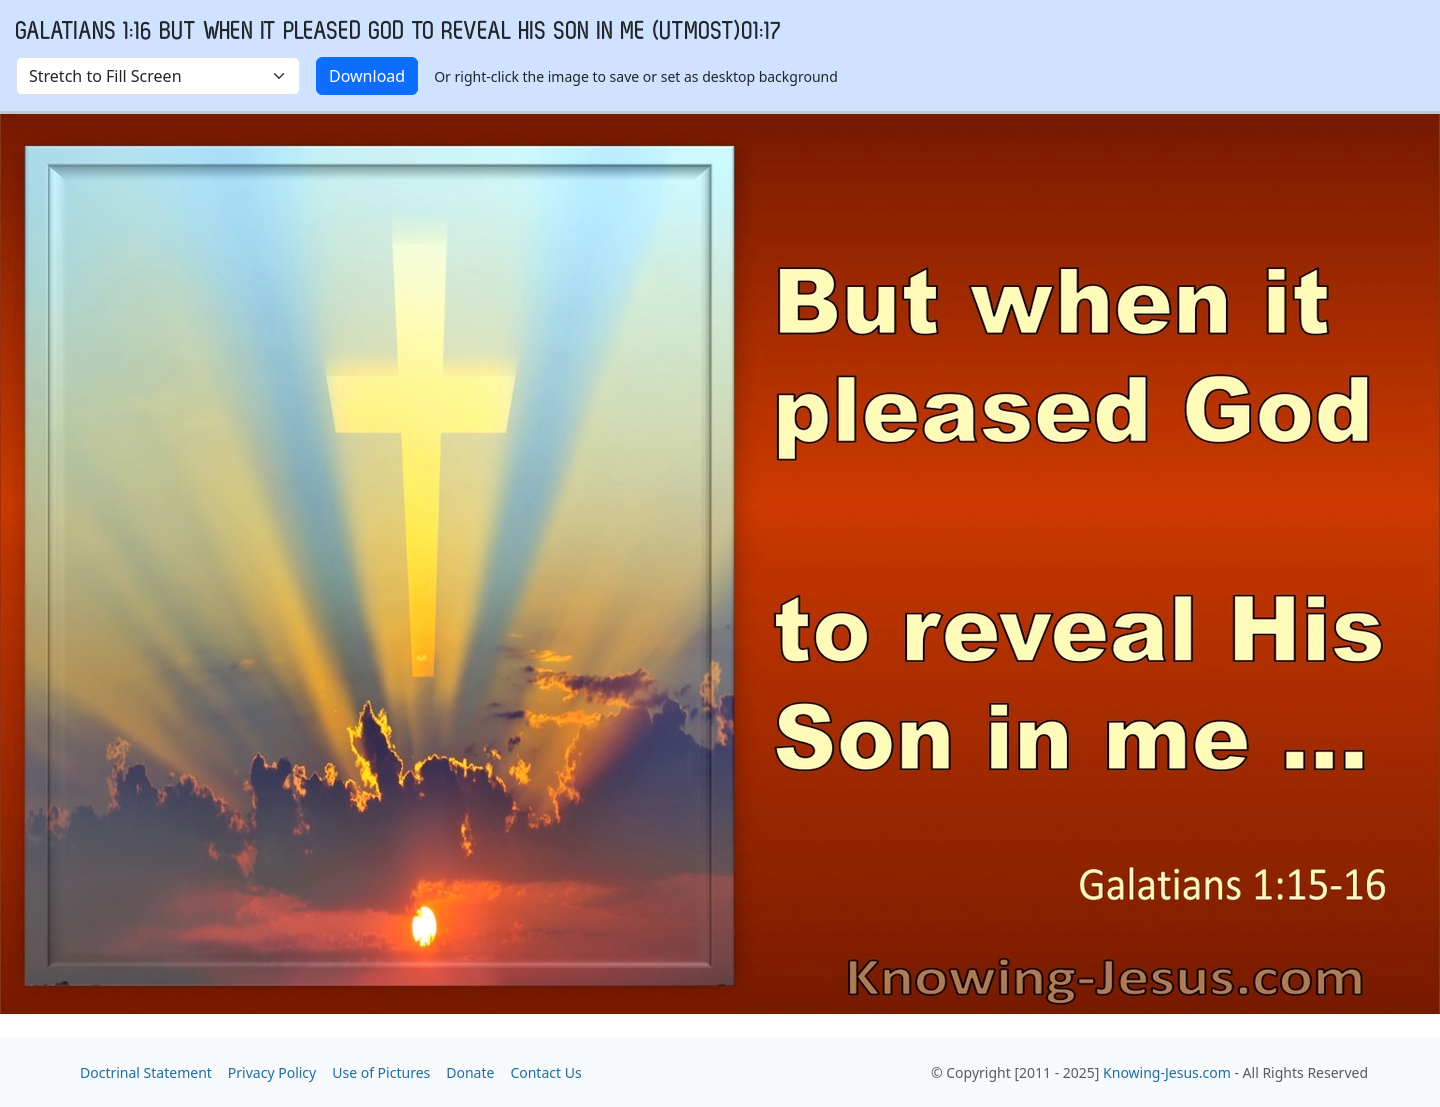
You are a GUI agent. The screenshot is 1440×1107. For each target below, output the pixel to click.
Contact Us (545, 1072)
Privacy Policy (272, 1072)
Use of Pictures (381, 1072)
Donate (470, 1072)
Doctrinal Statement (146, 1072)
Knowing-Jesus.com (1167, 1072)
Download (367, 76)
